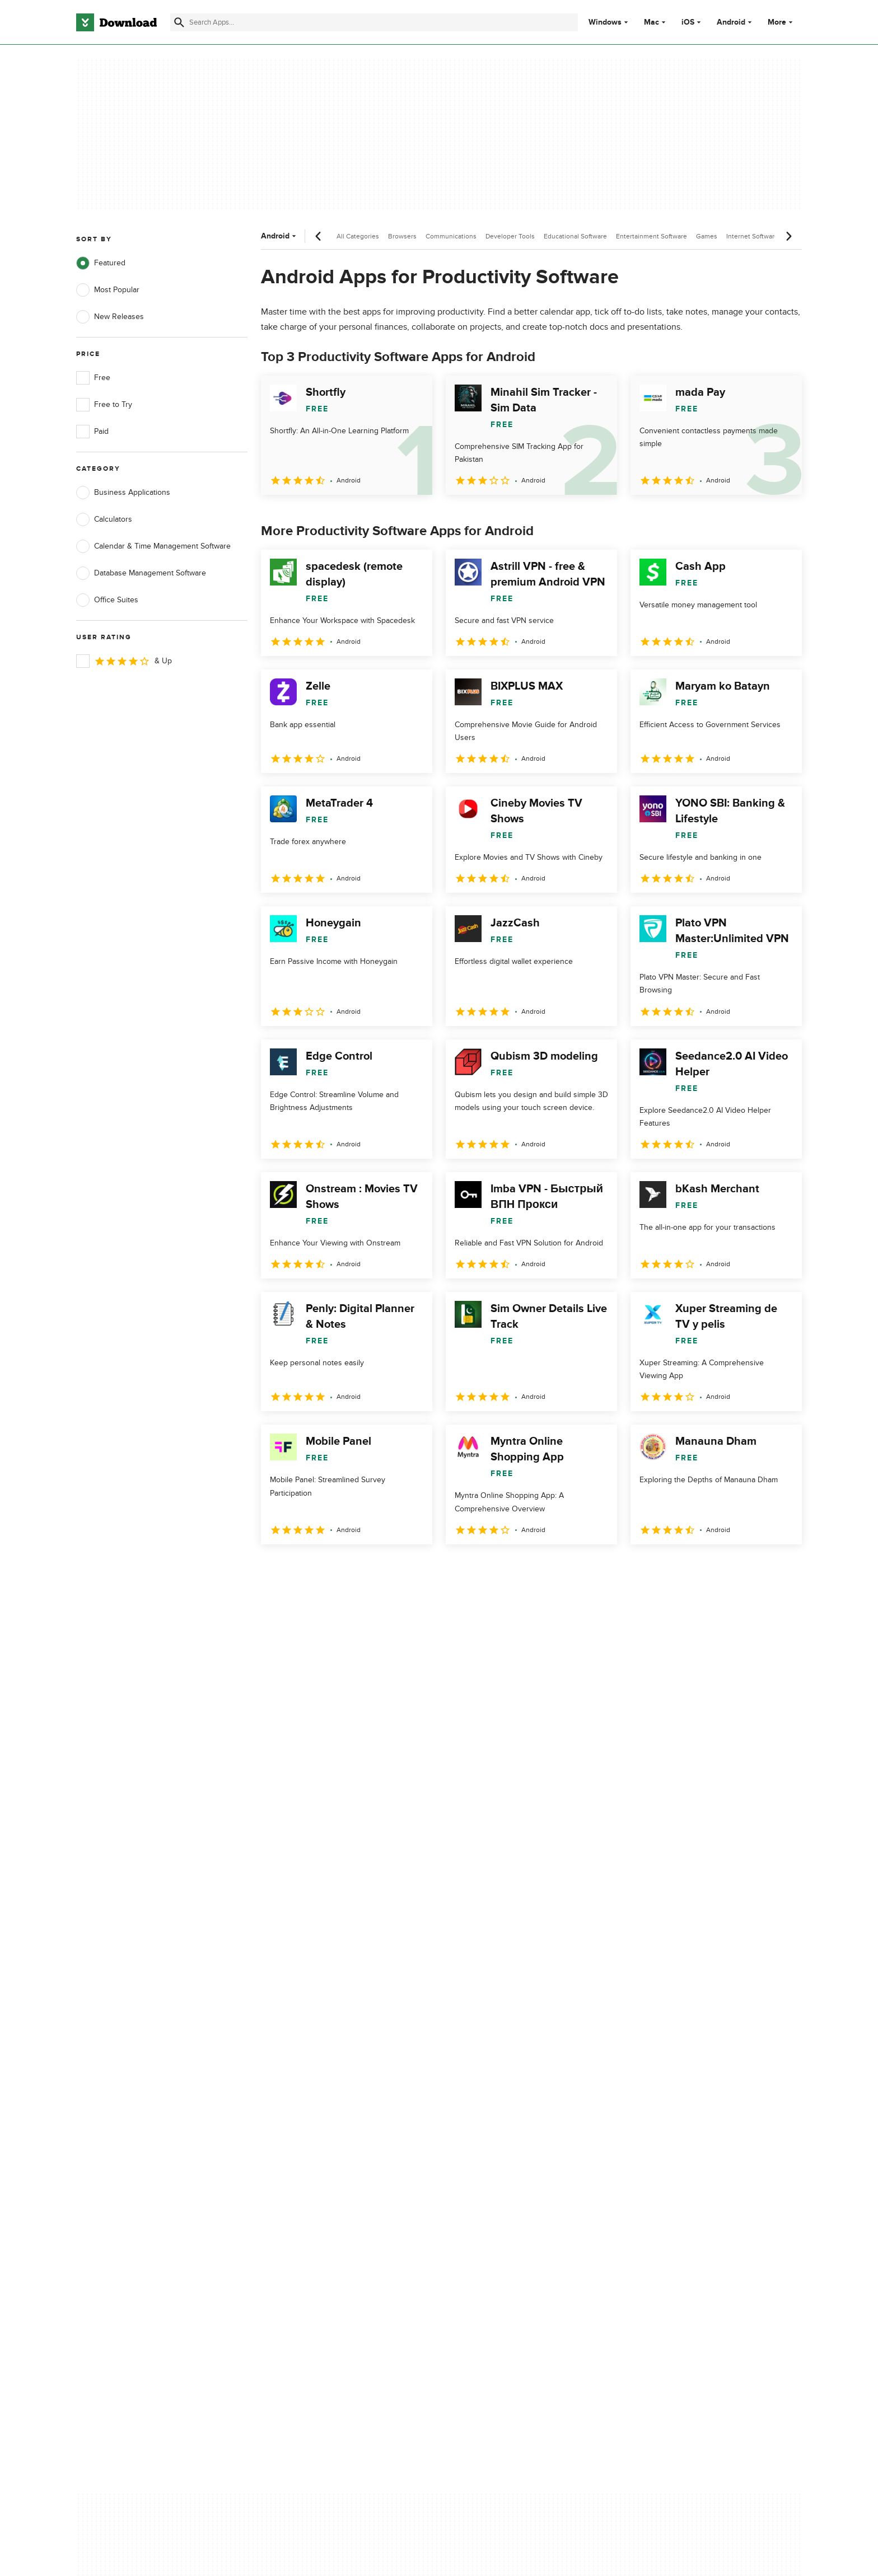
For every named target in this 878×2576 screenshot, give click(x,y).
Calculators (104, 519)
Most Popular (107, 290)
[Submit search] (179, 22)
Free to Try (104, 404)
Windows (605, 22)
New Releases (110, 317)
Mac (651, 22)
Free (93, 378)
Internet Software (752, 236)
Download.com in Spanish (323, 2150)
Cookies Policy (507, 2131)
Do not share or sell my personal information (522, 2155)
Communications (451, 236)
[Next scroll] (788, 236)
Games (706, 236)
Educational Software (575, 236)
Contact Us (298, 2131)
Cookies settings (511, 2181)
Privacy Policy (505, 2092)
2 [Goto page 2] (301, 1568)
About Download (308, 2092)
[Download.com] (116, 22)
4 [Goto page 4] (359, 1568)
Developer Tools (510, 236)
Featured (100, 263)
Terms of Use (505, 2112)
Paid (92, 431)
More (781, 22)
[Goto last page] (781, 1569)
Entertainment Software (651, 236)
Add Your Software (311, 2112)
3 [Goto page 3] (330, 1568)
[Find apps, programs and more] (373, 22)
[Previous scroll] (318, 236)
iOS (687, 22)
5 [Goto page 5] (388, 1568)
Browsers (402, 236)
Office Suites (107, 600)
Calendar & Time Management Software (153, 546)
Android (731, 22)
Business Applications (123, 492)
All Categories (358, 236)
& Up (124, 661)
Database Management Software (141, 573)
